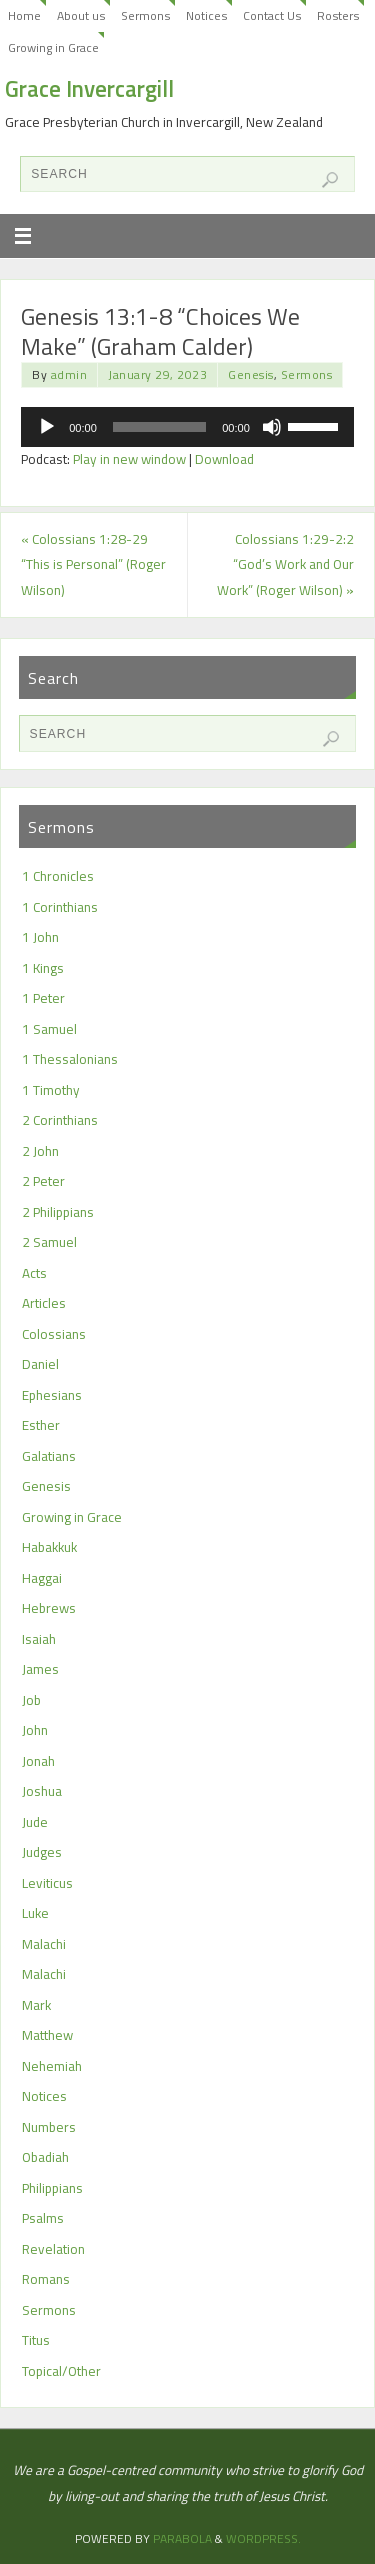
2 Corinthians (60, 1120)
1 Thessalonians (70, 1059)
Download (224, 459)
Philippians (52, 2188)
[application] (187, 427)
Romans (46, 2279)
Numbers (49, 2127)
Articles (44, 1303)
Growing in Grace (53, 47)
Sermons (145, 15)
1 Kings (43, 968)
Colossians (54, 1334)
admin (69, 374)
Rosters (338, 15)
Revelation (53, 2249)
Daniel (40, 1364)
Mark (36, 2005)
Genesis (251, 374)
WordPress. (263, 2538)
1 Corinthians (60, 907)
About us (81, 15)
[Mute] (272, 427)
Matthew (47, 2035)
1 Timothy (51, 1090)
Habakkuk (49, 1547)
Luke (35, 1913)
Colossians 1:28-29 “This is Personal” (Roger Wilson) (93, 564)
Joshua (42, 1791)
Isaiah (39, 1639)
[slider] (159, 427)
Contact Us (272, 15)
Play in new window (129, 459)
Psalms (43, 2218)
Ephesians (52, 1395)
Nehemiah (52, 2066)
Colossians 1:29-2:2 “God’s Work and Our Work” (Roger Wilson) (285, 564)
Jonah (38, 1761)
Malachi (44, 1944)
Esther (41, 1425)
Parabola (182, 2538)
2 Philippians (58, 1212)
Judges (42, 1852)
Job (31, 1700)
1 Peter (43, 998)
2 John (40, 1151)
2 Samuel (49, 1242)
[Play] (47, 427)
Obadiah (45, 2157)
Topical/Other (61, 2371)
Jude (35, 1822)
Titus (36, 2340)
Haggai (42, 1578)
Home (24, 15)
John (35, 1730)
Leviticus (47, 1883)
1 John (40, 937)
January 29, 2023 (157, 374)
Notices (206, 15)
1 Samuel (49, 1029)
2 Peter (43, 1181)
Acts (34, 1273)
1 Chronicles (58, 876)
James (40, 1669)
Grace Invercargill (89, 89)
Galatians (49, 1456)
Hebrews (49, 1608)
